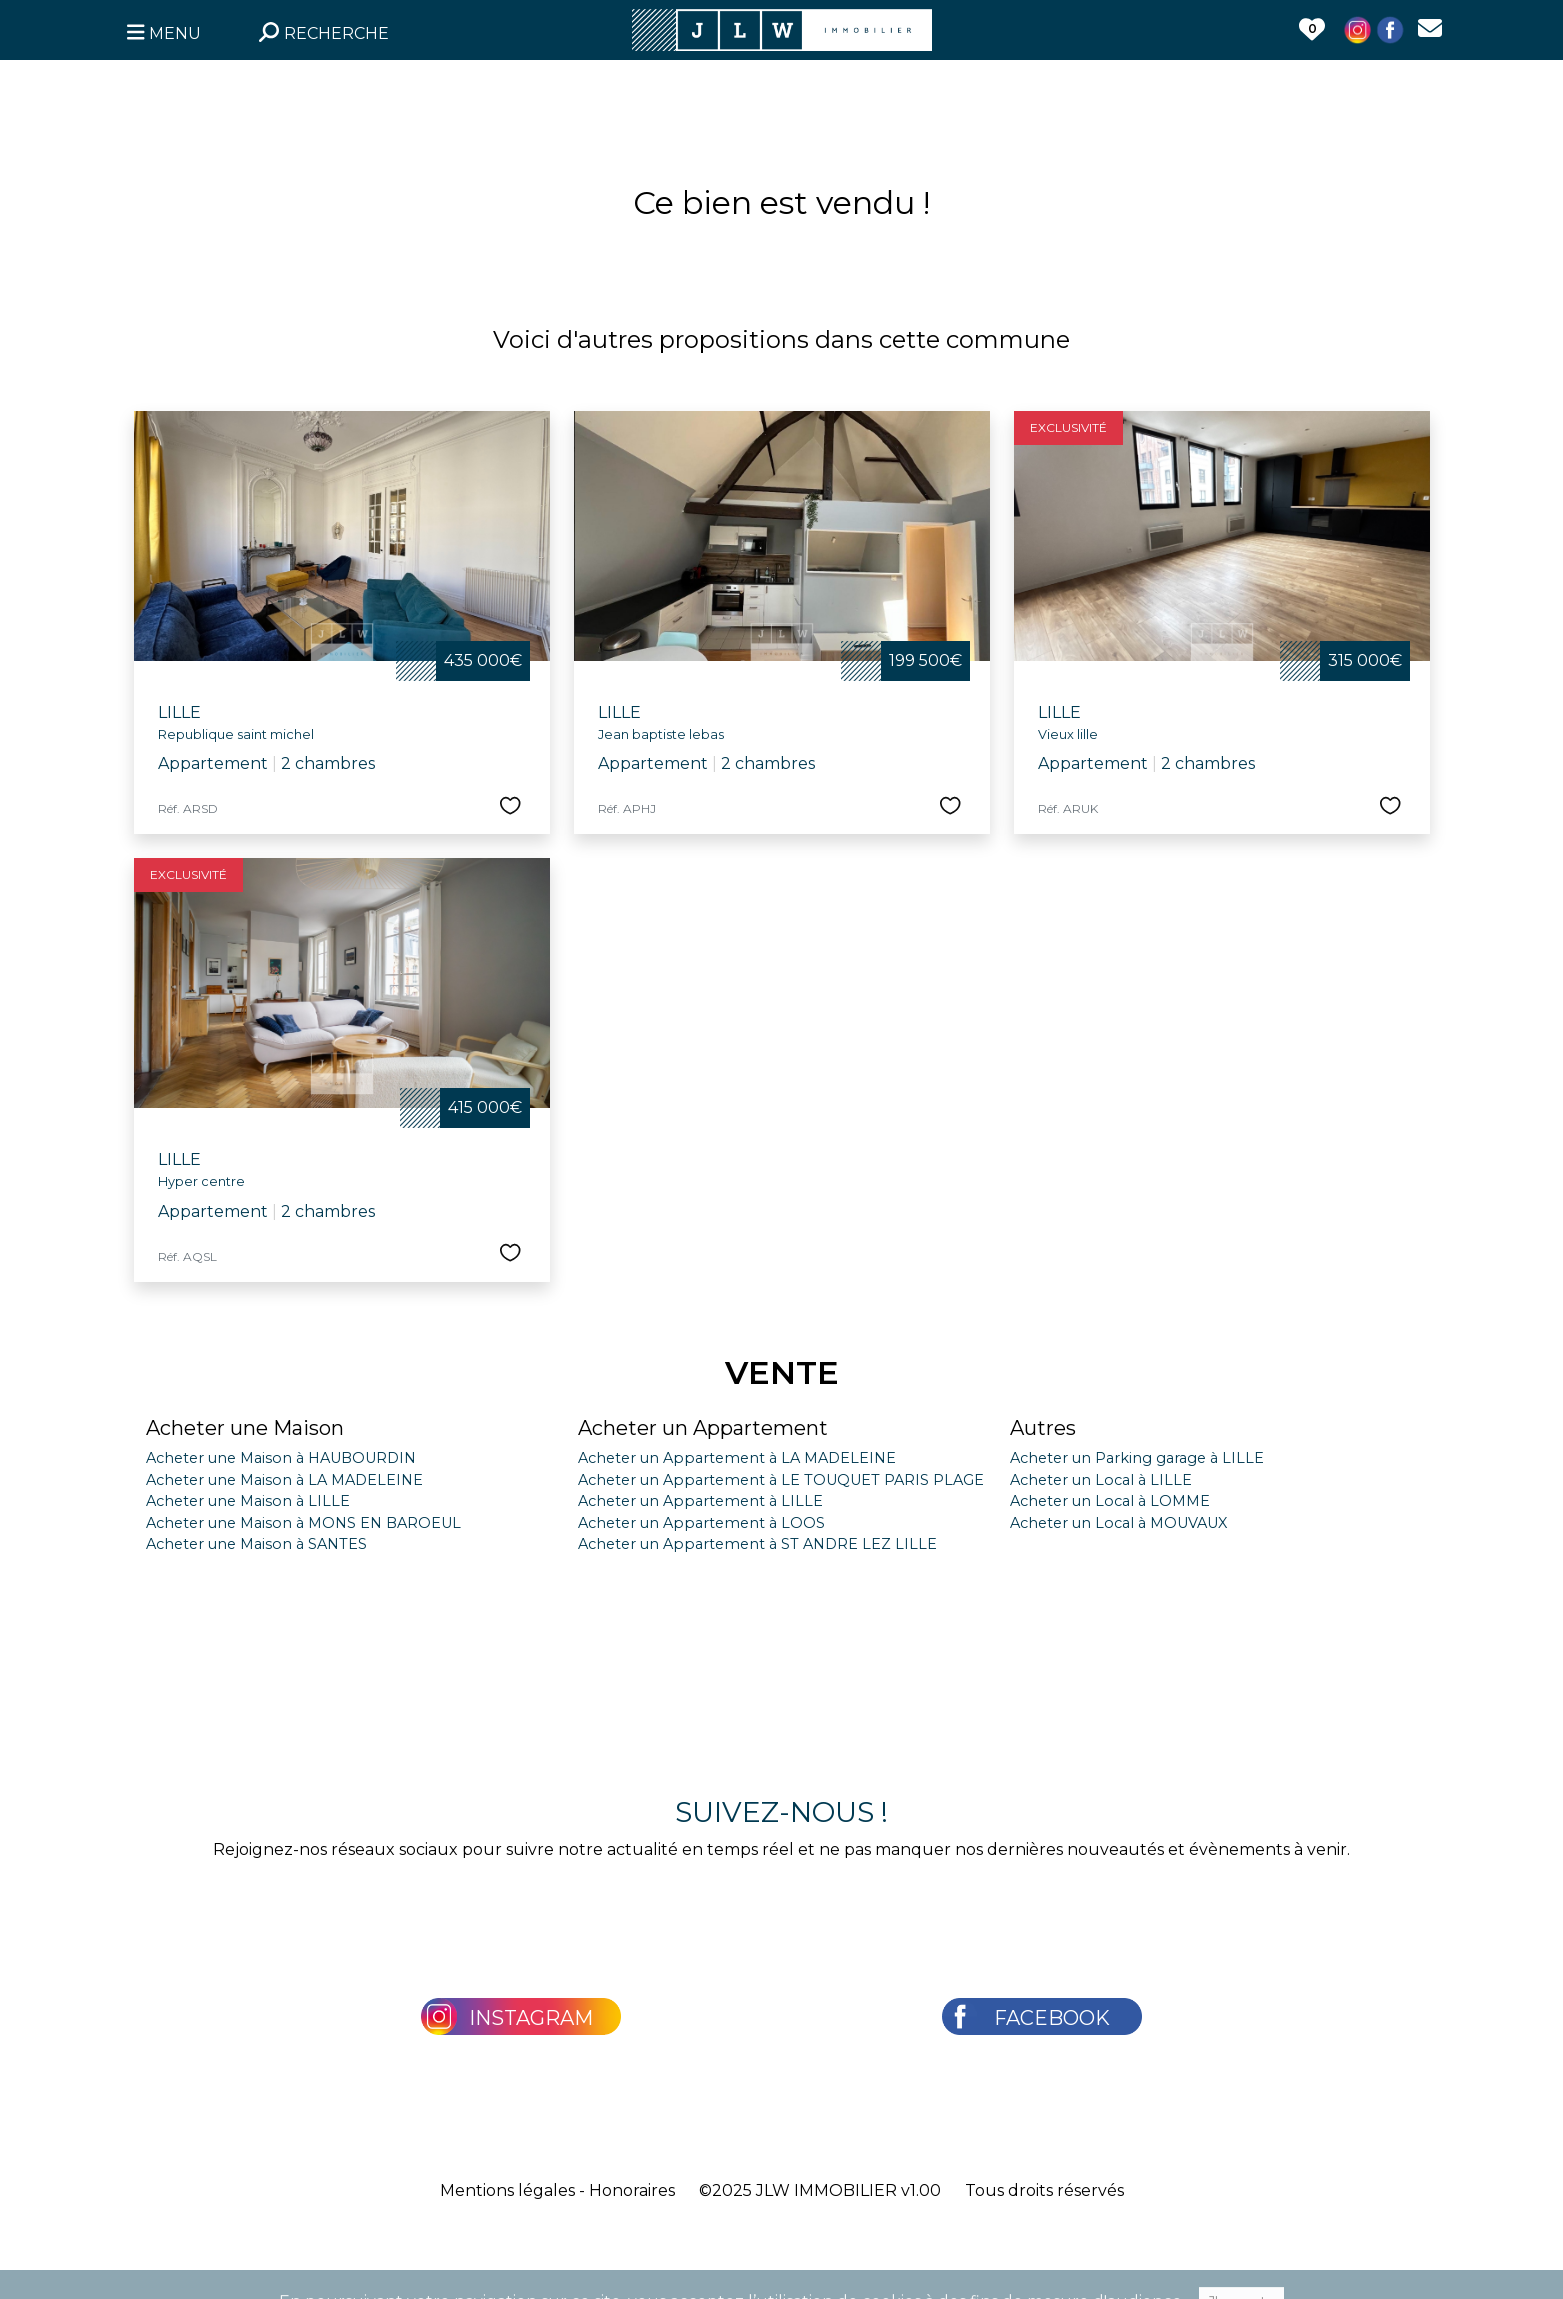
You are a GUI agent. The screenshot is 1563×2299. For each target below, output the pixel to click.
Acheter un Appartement (703, 1428)
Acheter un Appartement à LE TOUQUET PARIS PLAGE (781, 1480)
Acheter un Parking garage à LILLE (1137, 1458)
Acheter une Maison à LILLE (248, 1501)
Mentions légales (507, 2190)
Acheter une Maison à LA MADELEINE (284, 1480)
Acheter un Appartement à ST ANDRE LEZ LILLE (757, 1544)
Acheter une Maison (245, 1428)
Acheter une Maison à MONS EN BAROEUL (303, 1523)
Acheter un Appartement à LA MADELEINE (737, 1458)
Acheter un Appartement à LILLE (700, 1501)
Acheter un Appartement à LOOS (701, 1523)
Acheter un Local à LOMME (1110, 1501)
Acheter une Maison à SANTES (256, 1544)
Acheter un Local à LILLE (1101, 1480)
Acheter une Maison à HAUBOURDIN (281, 1458)
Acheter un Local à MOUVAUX (1118, 1523)
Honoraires (632, 2190)
